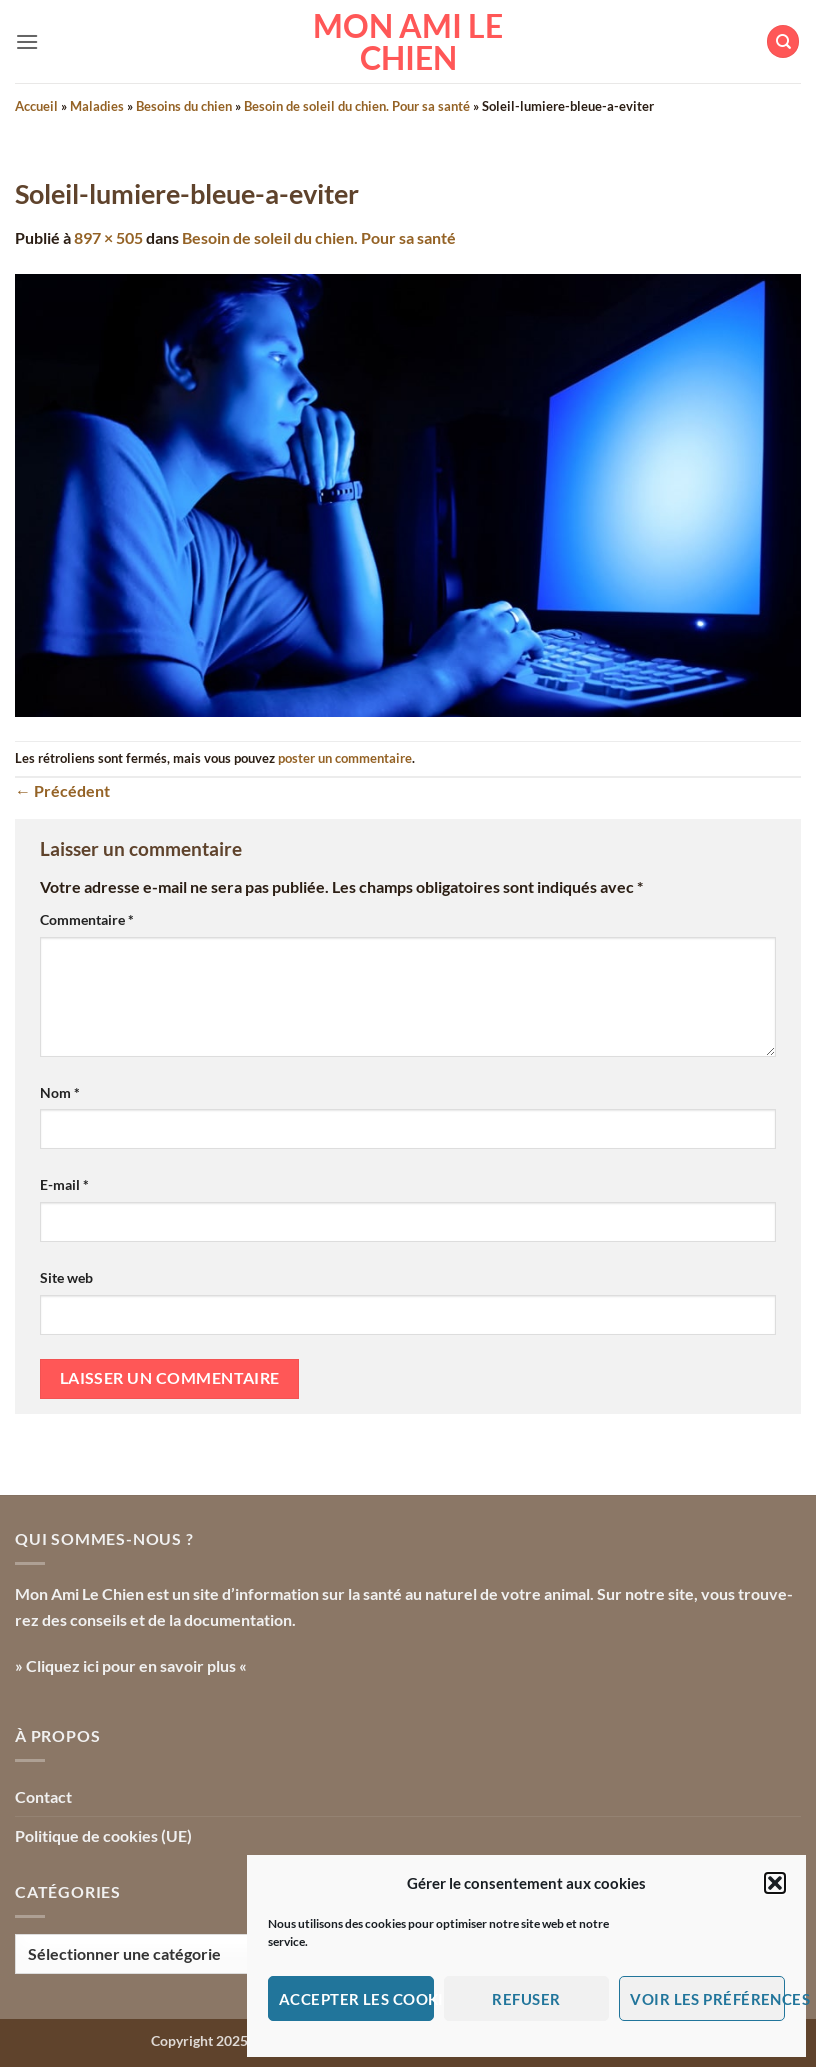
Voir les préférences (707, 1999)
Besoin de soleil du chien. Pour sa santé (357, 106)
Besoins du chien (184, 106)
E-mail (64, 1184)
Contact (43, 1796)
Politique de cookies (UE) (103, 1835)
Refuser (526, 1999)
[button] (775, 1883)
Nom (60, 1092)
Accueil (36, 106)
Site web (66, 1277)
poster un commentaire (345, 758)
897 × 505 (108, 237)
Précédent (62, 790)
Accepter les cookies (356, 1999)
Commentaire (87, 919)
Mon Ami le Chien (408, 42)
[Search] (783, 41)
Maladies (97, 106)
